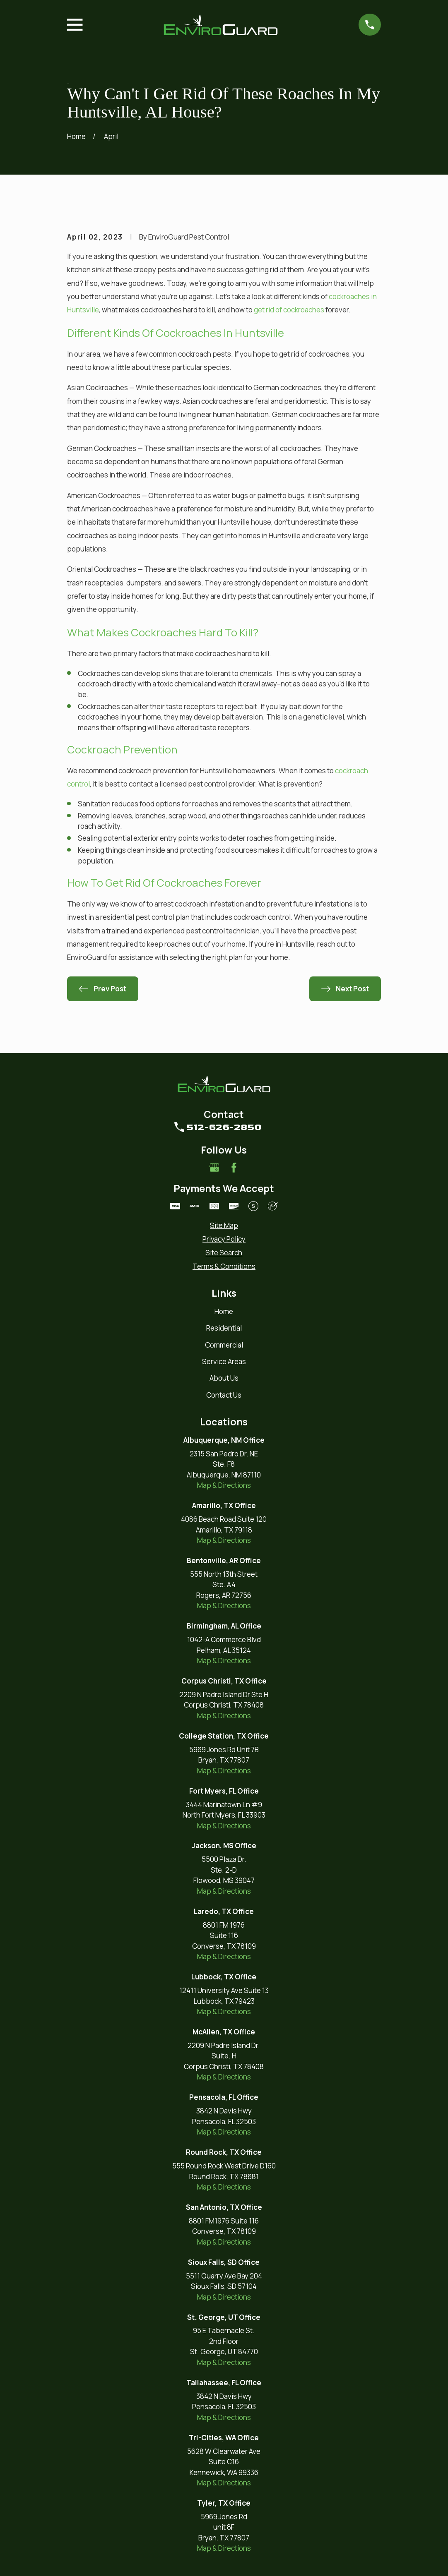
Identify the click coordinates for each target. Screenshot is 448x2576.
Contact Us (223, 1395)
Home (223, 1311)
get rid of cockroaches (289, 309)
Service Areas (224, 1361)
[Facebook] (234, 1168)
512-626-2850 (224, 1127)
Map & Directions (224, 1485)
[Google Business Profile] (214, 1168)
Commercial (224, 1345)
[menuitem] (224, 1225)
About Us (224, 1378)
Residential (224, 1328)
